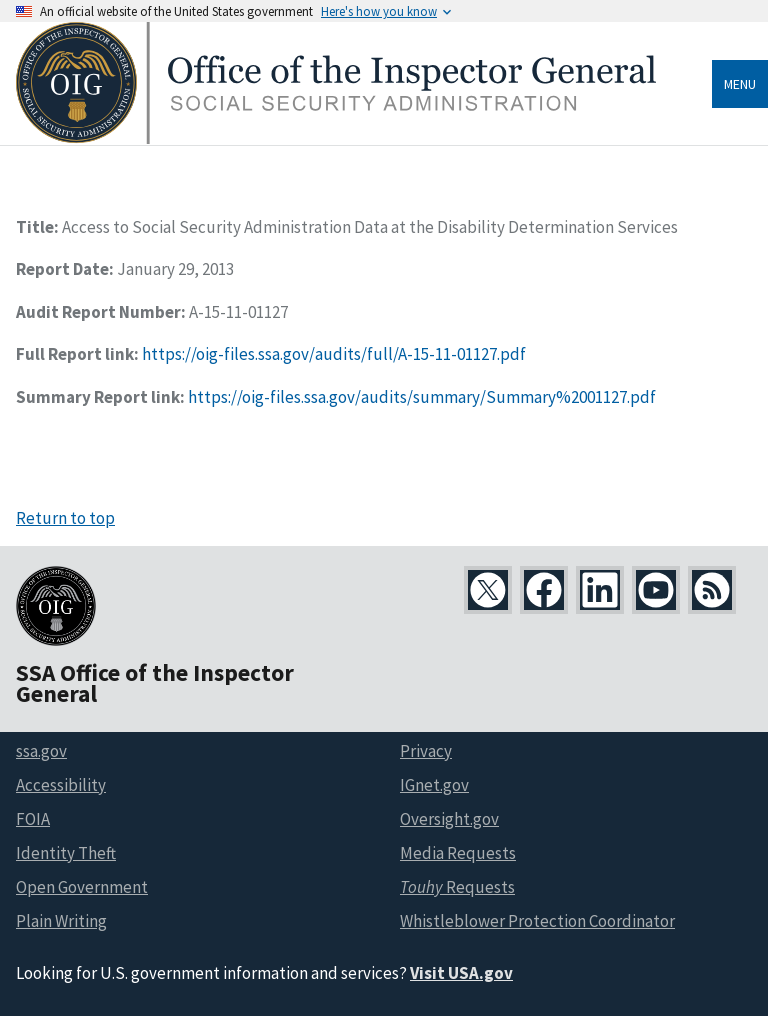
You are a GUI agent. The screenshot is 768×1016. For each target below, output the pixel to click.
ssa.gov (41, 751)
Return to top (65, 518)
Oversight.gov (449, 819)
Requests (457, 887)
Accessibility (61, 785)
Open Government (82, 887)
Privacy (426, 751)
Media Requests (458, 853)
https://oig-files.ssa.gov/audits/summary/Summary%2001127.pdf (422, 397)
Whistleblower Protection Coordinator (537, 921)
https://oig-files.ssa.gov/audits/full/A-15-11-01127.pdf (334, 354)
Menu (740, 84)
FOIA (33, 819)
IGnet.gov (434, 785)
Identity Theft (66, 853)
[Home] (336, 138)
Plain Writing (61, 921)
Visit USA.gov (461, 973)
